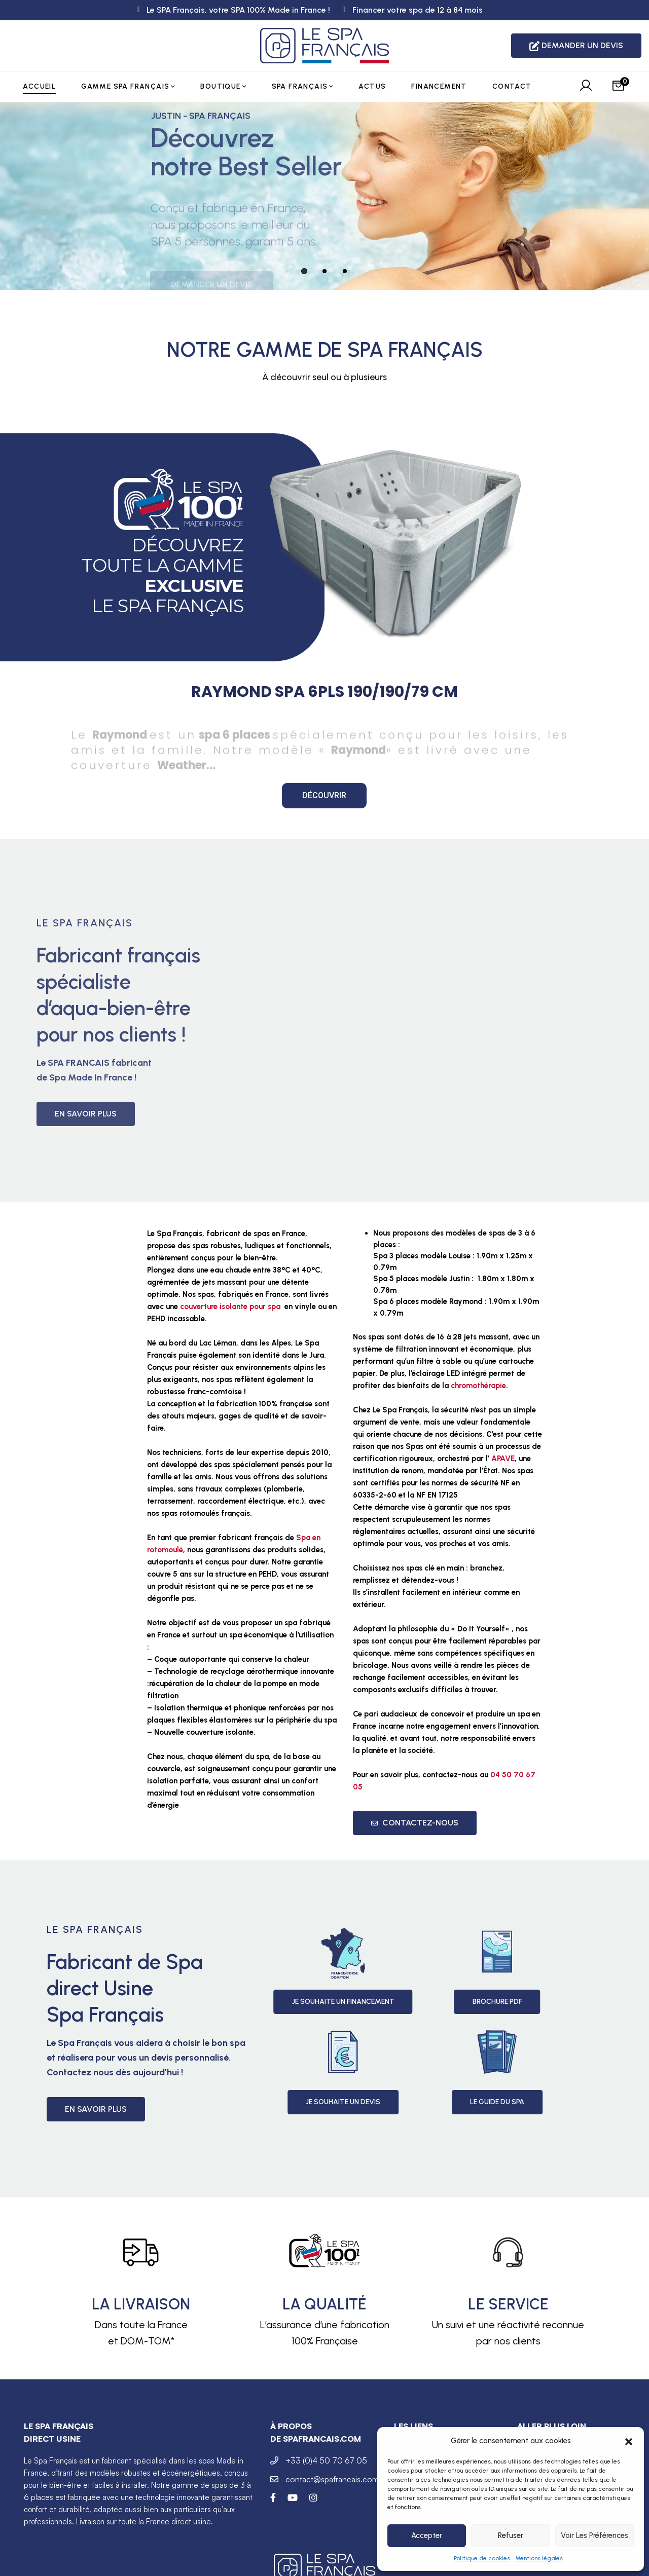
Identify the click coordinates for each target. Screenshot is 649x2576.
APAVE (503, 1458)
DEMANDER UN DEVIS (576, 46)
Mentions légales (539, 2558)
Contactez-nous (414, 1822)
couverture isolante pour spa (230, 1306)
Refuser (510, 2535)
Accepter (426, 2535)
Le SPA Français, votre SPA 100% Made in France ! (238, 10)
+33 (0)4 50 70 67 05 (326, 2460)
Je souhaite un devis (500, 2102)
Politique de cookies (482, 2558)
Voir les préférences (594, 2535)
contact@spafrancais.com (332, 2479)
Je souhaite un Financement (500, 2001)
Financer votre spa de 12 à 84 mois (417, 10)
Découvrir (324, 795)
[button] (629, 2441)
